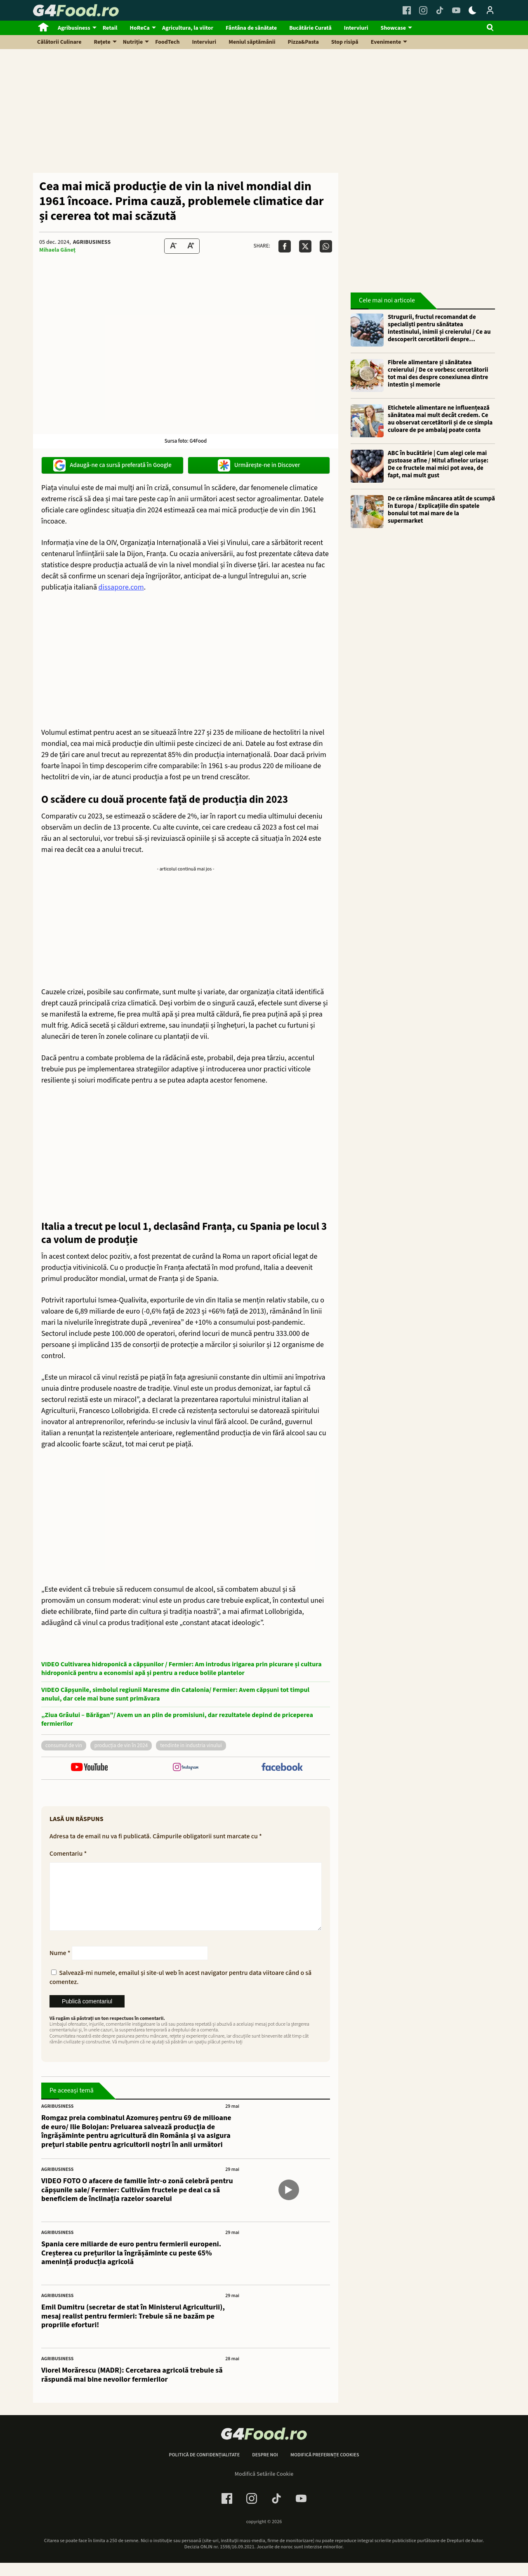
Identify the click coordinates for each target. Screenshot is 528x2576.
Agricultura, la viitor (187, 28)
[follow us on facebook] (282, 1768)
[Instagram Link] (423, 10)
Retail (110, 28)
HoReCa (140, 28)
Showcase (393, 28)
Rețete (102, 42)
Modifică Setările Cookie (264, 2487)
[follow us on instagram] (185, 1768)
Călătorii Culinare (59, 42)
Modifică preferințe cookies (324, 2468)
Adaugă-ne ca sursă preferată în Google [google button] (112, 465)
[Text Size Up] (190, 246)
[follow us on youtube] (89, 1768)
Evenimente (386, 42)
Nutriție (133, 42)
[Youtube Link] (456, 10)
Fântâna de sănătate (251, 28)
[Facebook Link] (407, 10)
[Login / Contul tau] (490, 10)
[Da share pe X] (305, 246)
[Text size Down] (173, 246)
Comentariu (68, 1853)
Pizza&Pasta (303, 42)
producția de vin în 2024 (121, 1745)
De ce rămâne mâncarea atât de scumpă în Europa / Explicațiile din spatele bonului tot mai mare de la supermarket (441, 510)
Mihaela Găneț (57, 250)
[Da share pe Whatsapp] (326, 246)
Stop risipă (344, 42)
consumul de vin (63, 1745)
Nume (60, 1966)
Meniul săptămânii (252, 42)
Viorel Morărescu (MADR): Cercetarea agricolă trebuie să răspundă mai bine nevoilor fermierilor (132, 2388)
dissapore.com (121, 587)
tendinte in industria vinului (191, 1745)
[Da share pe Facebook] (284, 246)
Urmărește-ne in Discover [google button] (259, 465)
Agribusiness (74, 28)
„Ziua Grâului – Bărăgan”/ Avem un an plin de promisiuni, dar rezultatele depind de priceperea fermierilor (177, 1719)
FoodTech (167, 42)
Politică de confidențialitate (204, 2468)
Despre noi (265, 2468)
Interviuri (356, 28)
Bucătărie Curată (310, 28)
